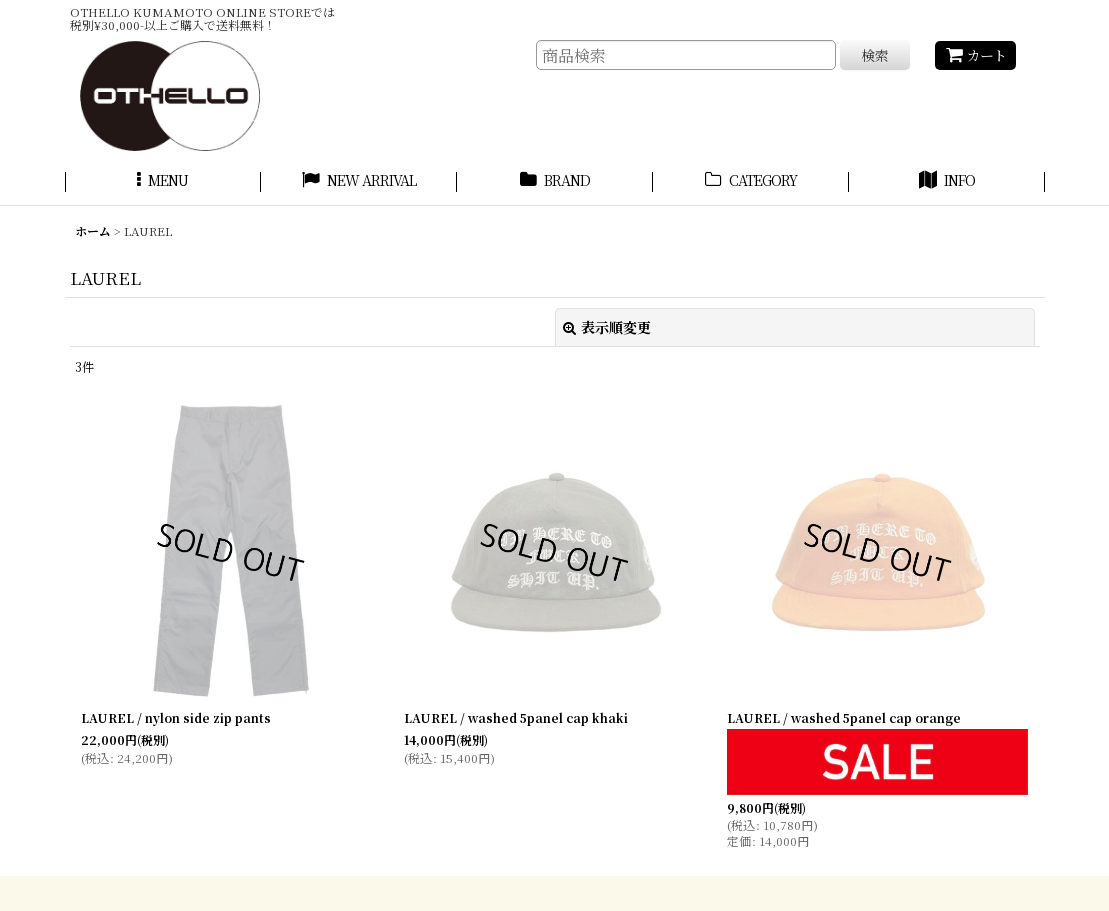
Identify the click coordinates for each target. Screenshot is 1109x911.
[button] (163, 183)
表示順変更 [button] (607, 327)
